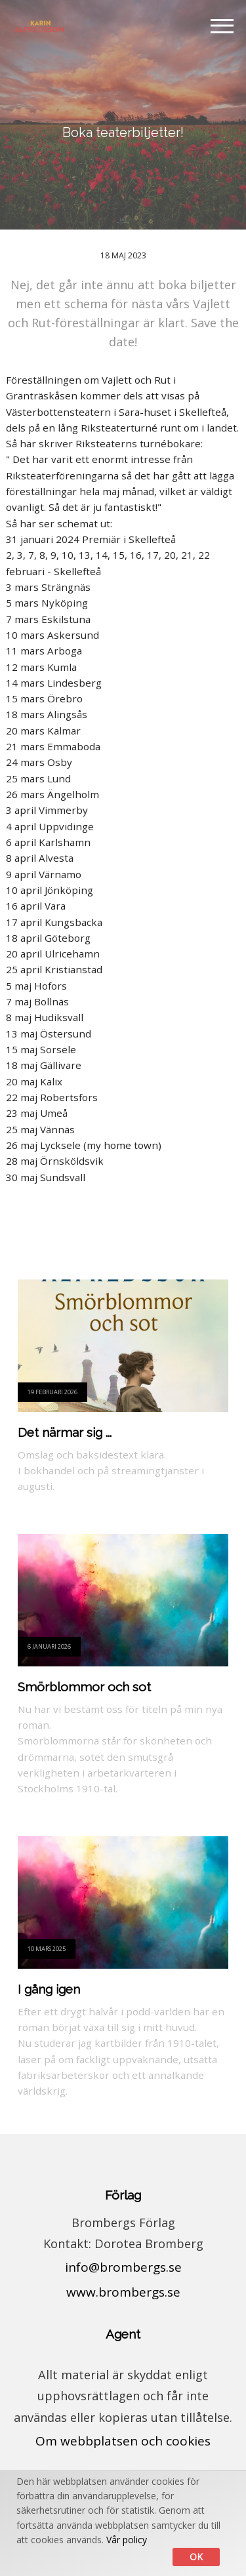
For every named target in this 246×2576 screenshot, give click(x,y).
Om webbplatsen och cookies (123, 2440)
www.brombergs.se (123, 2292)
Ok (196, 2556)
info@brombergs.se (123, 2267)
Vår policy (126, 2539)
